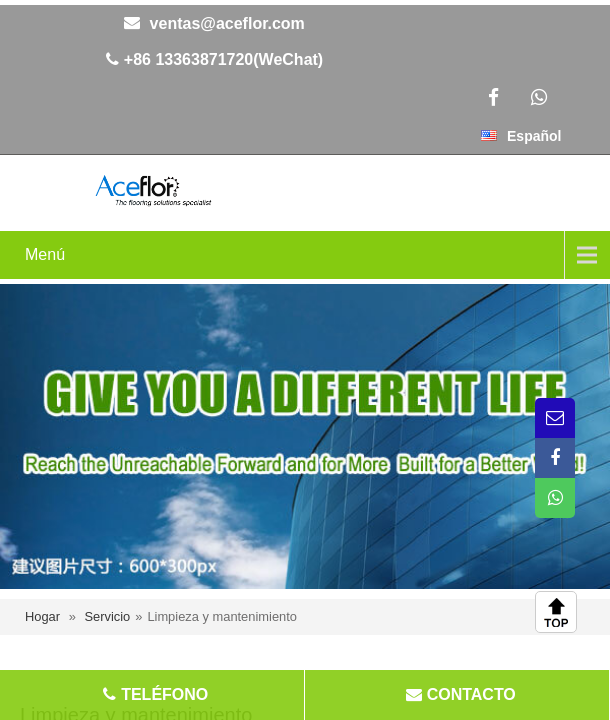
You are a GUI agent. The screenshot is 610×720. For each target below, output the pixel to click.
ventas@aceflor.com (227, 23)
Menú (45, 254)
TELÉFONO (154, 694)
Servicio (107, 616)
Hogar (42, 616)
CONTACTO (458, 694)
